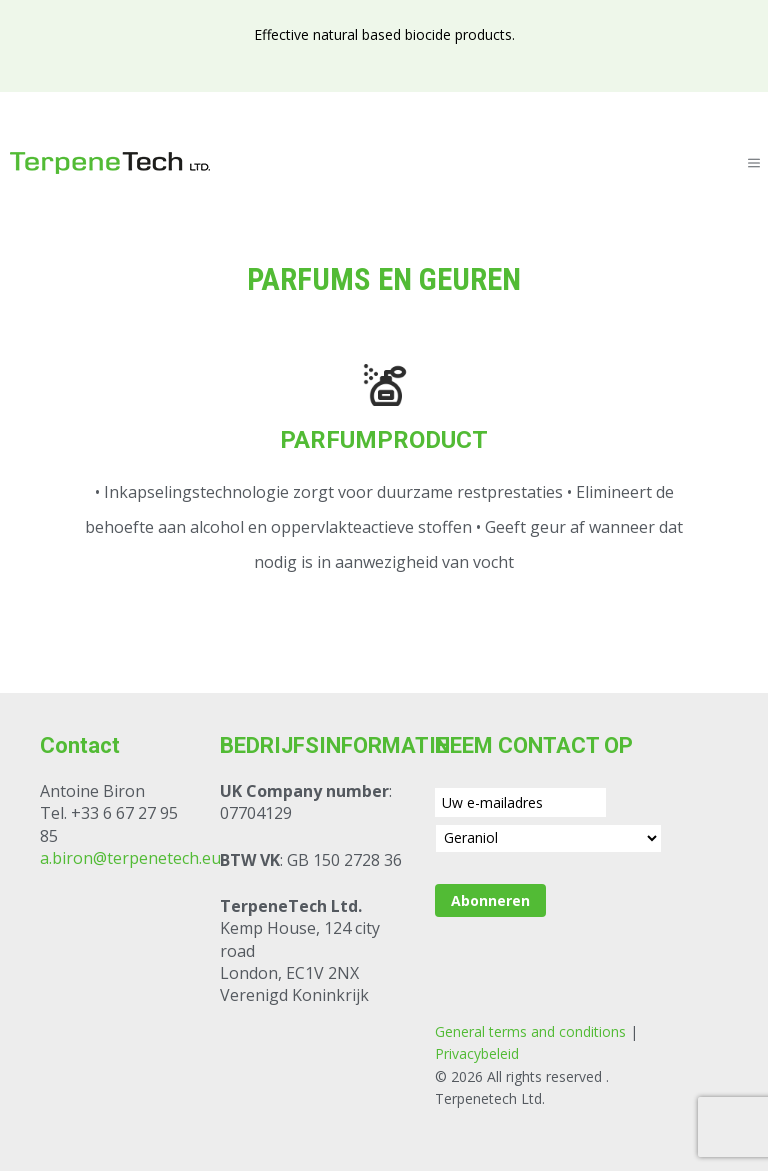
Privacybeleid (477, 1053)
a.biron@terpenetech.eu (130, 858)
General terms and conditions (530, 1031)
